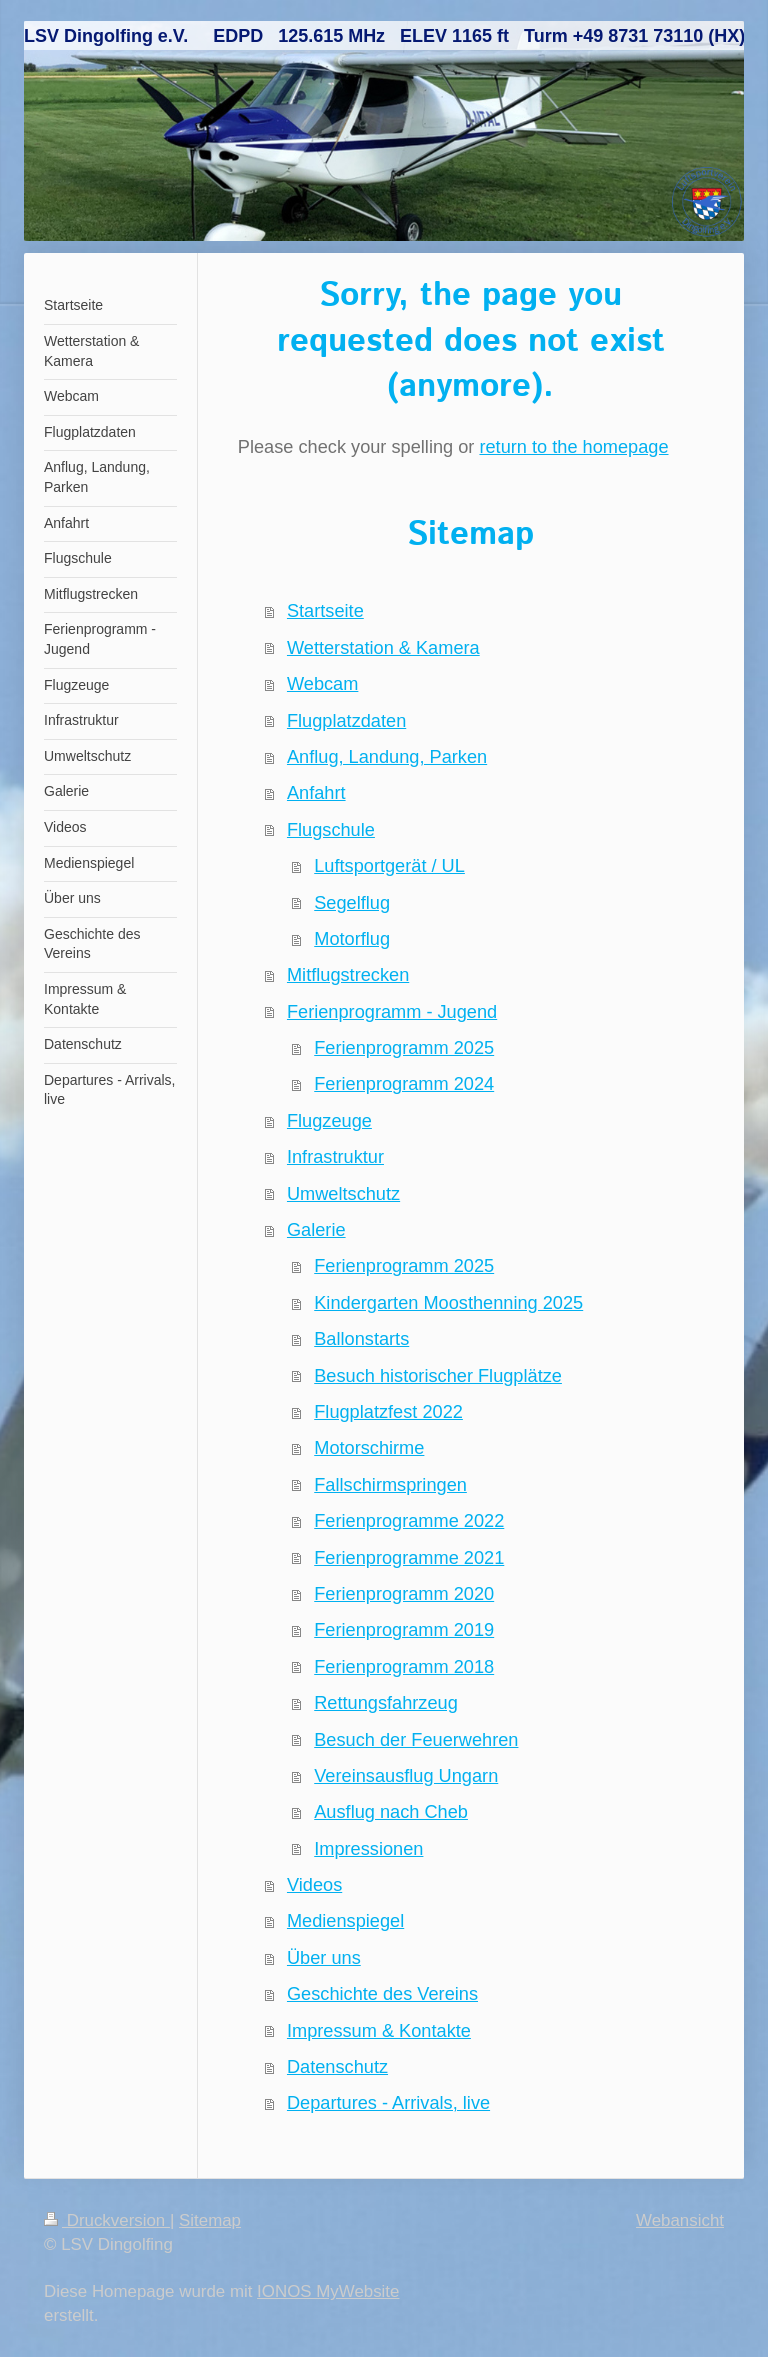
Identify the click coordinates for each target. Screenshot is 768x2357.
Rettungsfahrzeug (386, 1703)
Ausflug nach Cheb (391, 1812)
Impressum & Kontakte (379, 2031)
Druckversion (107, 2220)
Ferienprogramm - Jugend (392, 1012)
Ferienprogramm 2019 (404, 1630)
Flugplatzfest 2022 (388, 1412)
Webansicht (680, 2220)
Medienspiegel (345, 1921)
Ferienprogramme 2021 (409, 1558)
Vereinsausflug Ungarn (406, 1776)
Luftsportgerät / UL (389, 866)
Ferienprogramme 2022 (409, 1521)
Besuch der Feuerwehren (416, 1740)
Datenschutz (337, 2067)
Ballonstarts (361, 1339)
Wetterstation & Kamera (383, 648)
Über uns (324, 1958)
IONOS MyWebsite (328, 2291)
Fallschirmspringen (390, 1485)
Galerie (316, 1230)
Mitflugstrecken (348, 975)
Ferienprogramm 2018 (404, 1667)
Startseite (325, 611)
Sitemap (210, 2220)
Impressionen (368, 1849)
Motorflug (352, 939)
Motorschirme (369, 1448)
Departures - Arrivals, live (388, 2103)
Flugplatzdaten (346, 721)
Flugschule (331, 830)
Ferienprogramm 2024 (404, 1084)
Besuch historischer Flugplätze (438, 1376)
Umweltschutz (343, 1194)
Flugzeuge (329, 1121)
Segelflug (352, 903)
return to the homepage (573, 447)
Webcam (322, 684)
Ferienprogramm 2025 (404, 1048)
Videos (314, 1885)
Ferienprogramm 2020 (404, 1594)
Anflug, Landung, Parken (387, 757)
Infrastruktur (335, 1157)
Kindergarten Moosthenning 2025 (448, 1303)
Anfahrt (316, 793)
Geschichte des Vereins (382, 1994)
